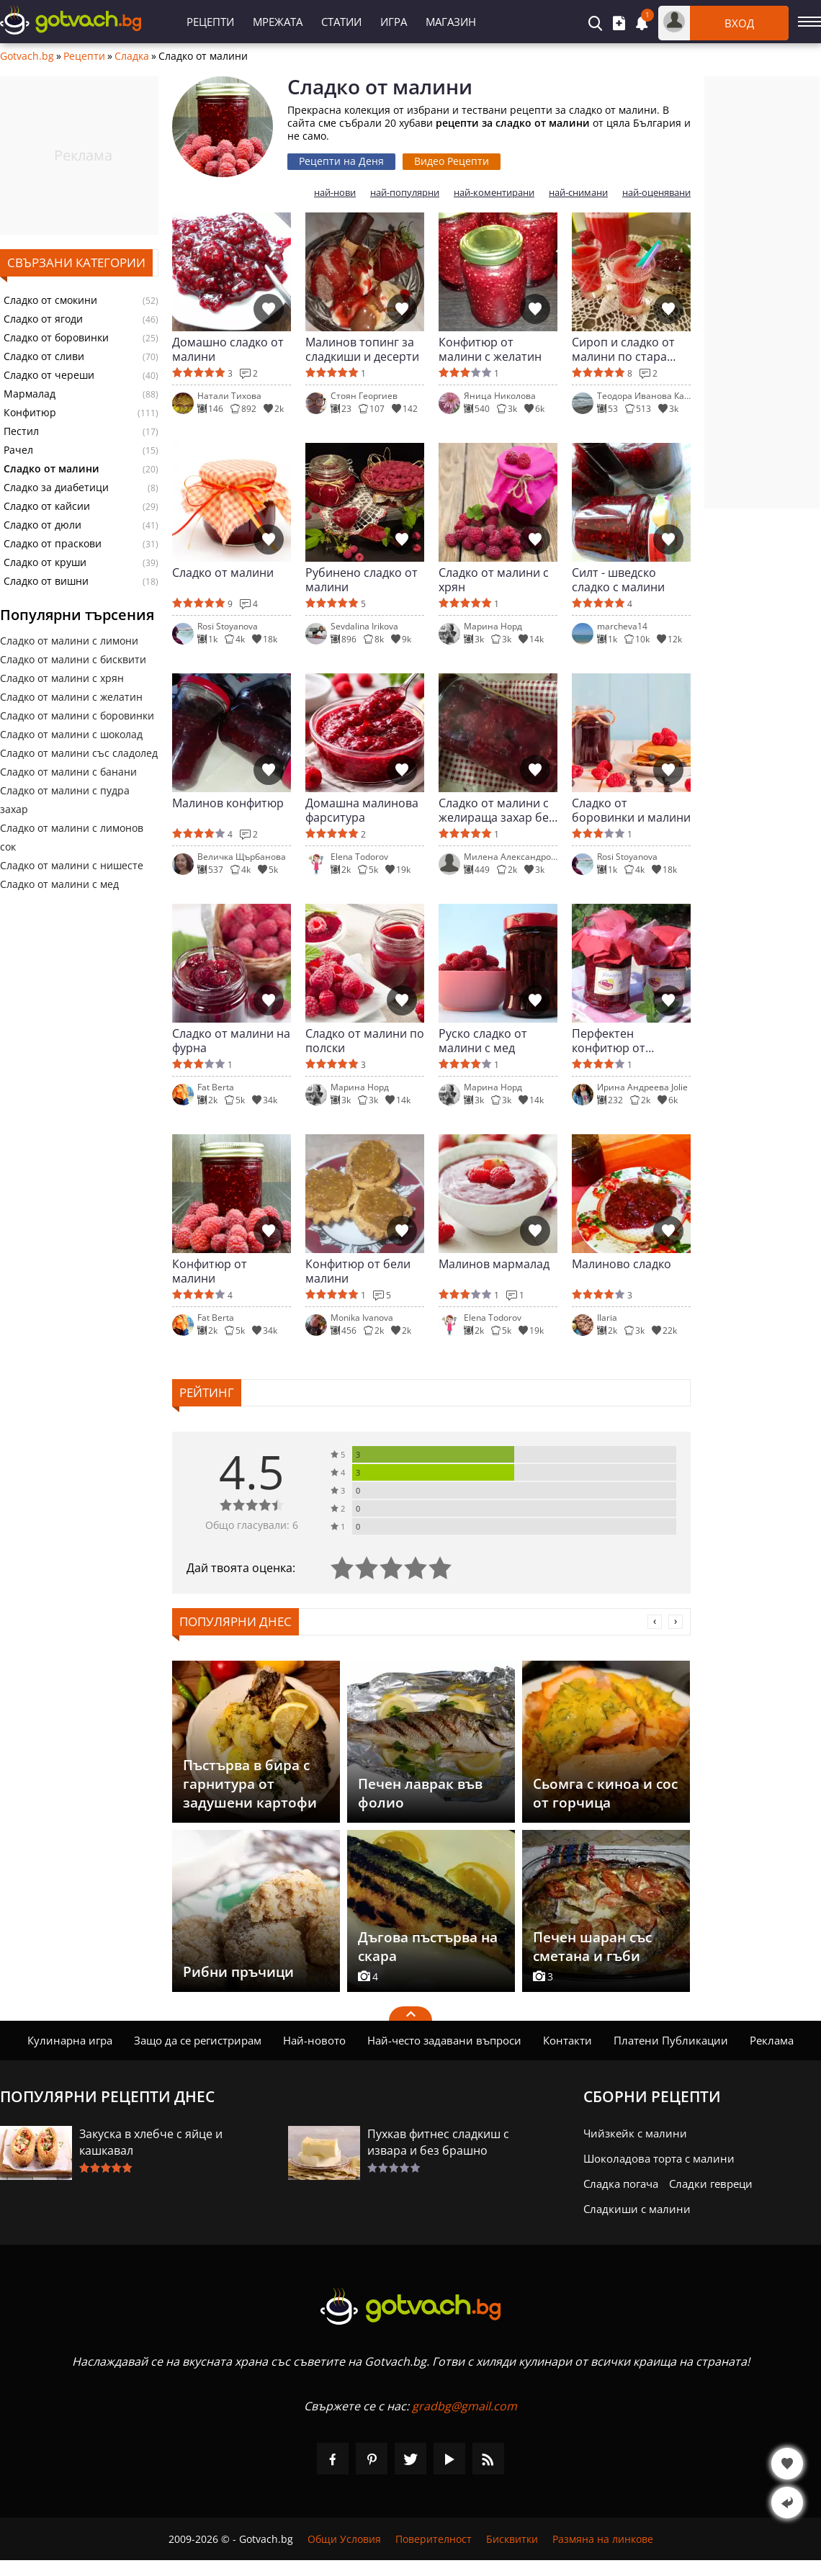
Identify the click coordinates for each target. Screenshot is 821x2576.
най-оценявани (656, 192)
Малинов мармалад (494, 1264)
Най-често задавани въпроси (444, 2040)
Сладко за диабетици (56, 487)
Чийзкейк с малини (635, 2133)
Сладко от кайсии (47, 506)
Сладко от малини (223, 572)
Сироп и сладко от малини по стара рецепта (623, 349)
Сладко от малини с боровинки (77, 715)
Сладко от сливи (44, 356)
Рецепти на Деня (341, 161)
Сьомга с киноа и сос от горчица (605, 1793)
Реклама (772, 2040)
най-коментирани (494, 192)
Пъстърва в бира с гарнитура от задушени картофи (250, 1784)
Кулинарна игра (69, 2040)
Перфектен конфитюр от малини (608, 1040)
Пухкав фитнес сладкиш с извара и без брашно (438, 2142)
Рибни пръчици (238, 1971)
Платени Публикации (671, 2040)
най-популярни (404, 192)
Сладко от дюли (42, 525)
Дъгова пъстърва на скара (428, 1946)
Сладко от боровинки (56, 338)
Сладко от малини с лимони (69, 640)
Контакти (567, 2040)
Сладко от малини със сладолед (79, 753)
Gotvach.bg (27, 56)
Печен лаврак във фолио (420, 1793)
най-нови (335, 192)
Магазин (451, 21)
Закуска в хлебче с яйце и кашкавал (151, 2142)
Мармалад (29, 394)
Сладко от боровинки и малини (631, 810)
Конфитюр (30, 412)
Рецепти (210, 21)
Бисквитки (512, 2539)
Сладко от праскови (53, 543)
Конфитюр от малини (209, 1271)
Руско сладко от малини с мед (483, 1040)
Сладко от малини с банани (68, 771)
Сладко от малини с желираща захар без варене (497, 810)
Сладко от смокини (50, 300)
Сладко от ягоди (43, 319)
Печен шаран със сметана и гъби (592, 1946)
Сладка (132, 56)
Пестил (21, 431)
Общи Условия (344, 2539)
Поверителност (433, 2539)
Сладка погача (620, 2183)
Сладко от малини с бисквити (73, 659)
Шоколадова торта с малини (659, 2158)
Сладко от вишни (46, 581)
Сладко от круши (45, 562)
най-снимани (578, 192)
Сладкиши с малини (637, 2209)
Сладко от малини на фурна (231, 1040)
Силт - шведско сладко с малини (618, 579)
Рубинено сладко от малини (361, 579)
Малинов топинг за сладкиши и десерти (362, 349)
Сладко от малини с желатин (71, 697)
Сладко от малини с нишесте (71, 865)
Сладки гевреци (711, 2183)
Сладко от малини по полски (364, 1040)
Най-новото (314, 2040)
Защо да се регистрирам (197, 2040)
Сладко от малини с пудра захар (65, 800)
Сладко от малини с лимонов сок (71, 837)
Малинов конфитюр (228, 803)
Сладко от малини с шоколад (71, 734)
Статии (341, 21)
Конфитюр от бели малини (357, 1271)
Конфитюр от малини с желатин (490, 349)
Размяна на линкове (602, 2539)
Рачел (18, 450)
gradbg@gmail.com (464, 2406)
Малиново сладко (621, 1264)
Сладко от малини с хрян (62, 678)
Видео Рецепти (451, 161)
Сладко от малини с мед (59, 884)
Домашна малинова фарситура (361, 810)
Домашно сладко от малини (228, 349)
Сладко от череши (49, 375)
